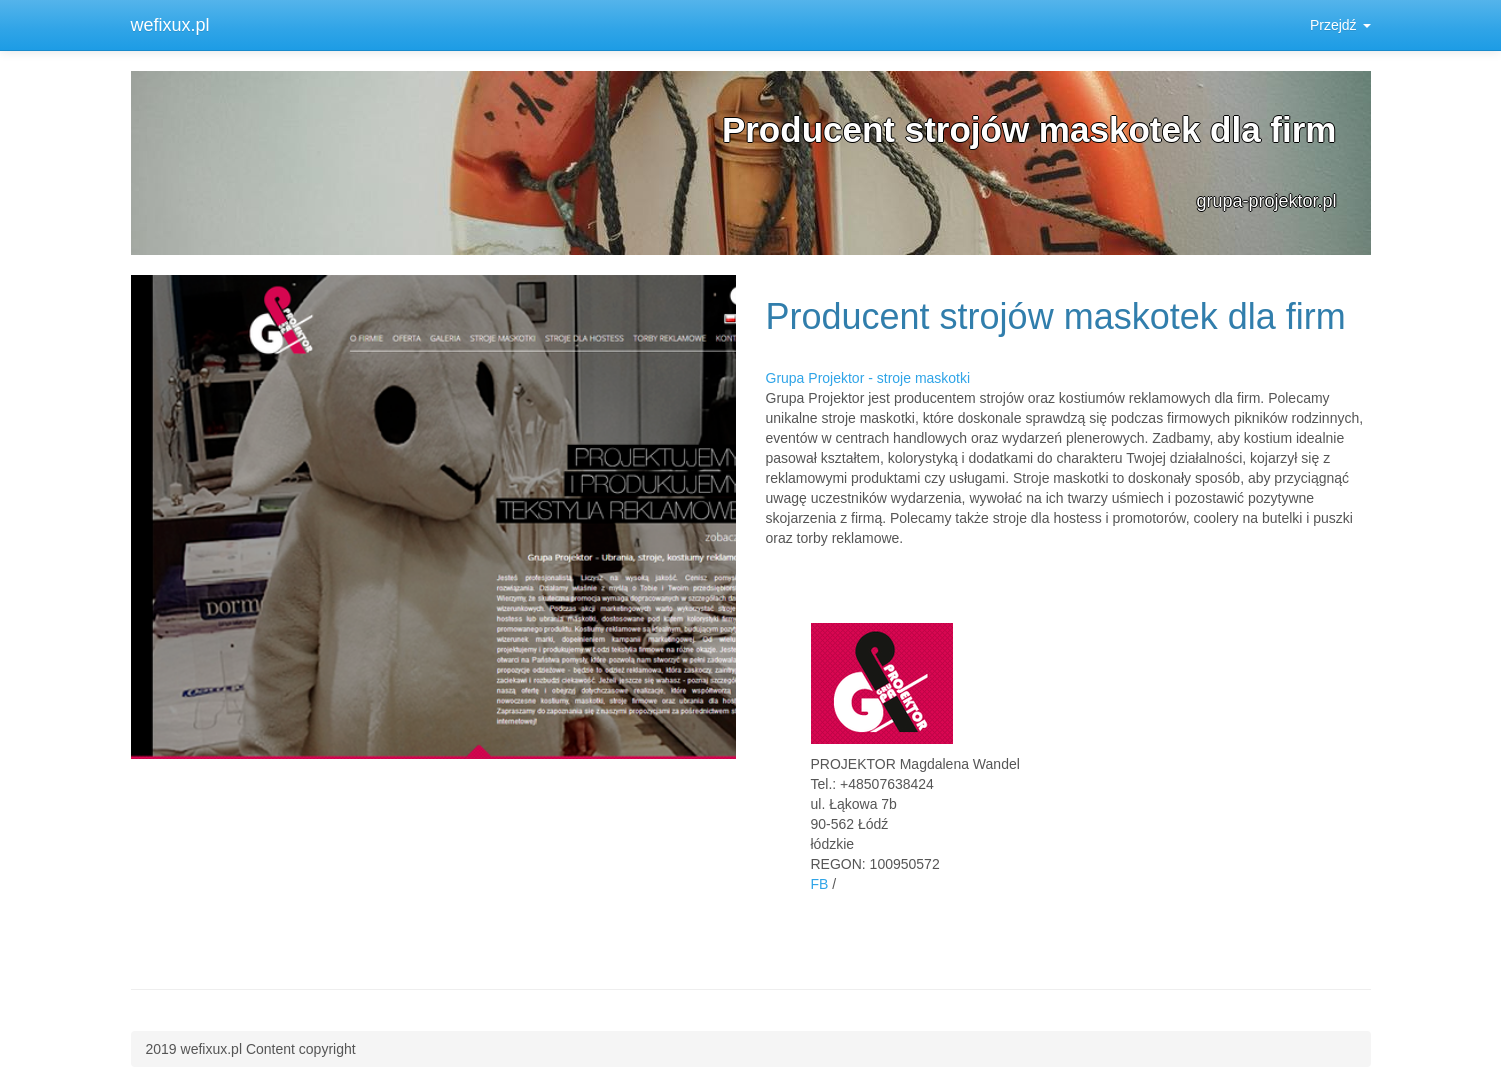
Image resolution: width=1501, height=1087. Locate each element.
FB (820, 884)
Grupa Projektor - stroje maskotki (868, 378)
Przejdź (1340, 25)
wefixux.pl (170, 25)
